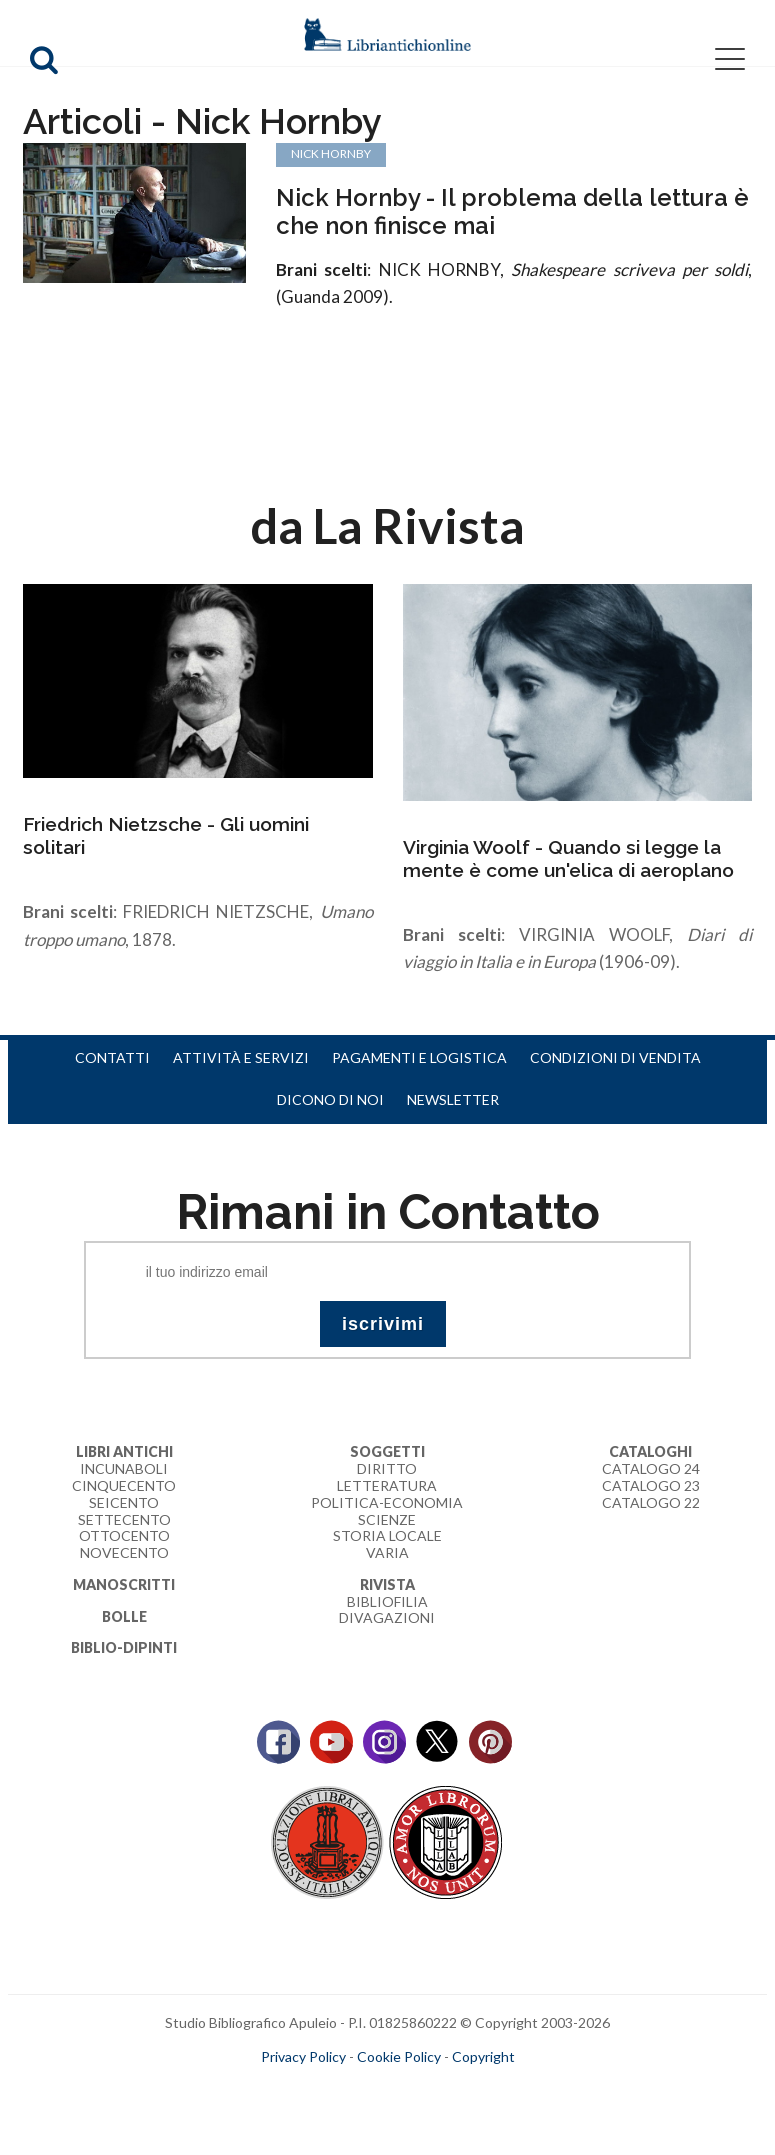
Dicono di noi (330, 1099)
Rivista (387, 1584)
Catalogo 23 (651, 1485)
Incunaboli (124, 1468)
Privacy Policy (303, 2056)
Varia (387, 1552)
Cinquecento (124, 1485)
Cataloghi (650, 1451)
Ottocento (124, 1535)
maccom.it (327, 2088)
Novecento (124, 1552)
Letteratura (387, 1485)
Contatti (112, 1057)
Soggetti (387, 1451)
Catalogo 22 (651, 1502)
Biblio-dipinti (124, 1647)
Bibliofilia (387, 1601)
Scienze (387, 1519)
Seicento (124, 1502)
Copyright (483, 2056)
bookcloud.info (424, 2088)
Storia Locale (387, 1535)
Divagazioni (387, 1617)
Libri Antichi (124, 1451)
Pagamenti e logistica (419, 1057)
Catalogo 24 (651, 1468)
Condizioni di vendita (615, 1057)
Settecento (124, 1519)
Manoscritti (124, 1584)
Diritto (387, 1468)
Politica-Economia (387, 1502)
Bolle (124, 1616)
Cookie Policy (399, 2056)
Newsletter (453, 1099)
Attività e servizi (241, 1057)
